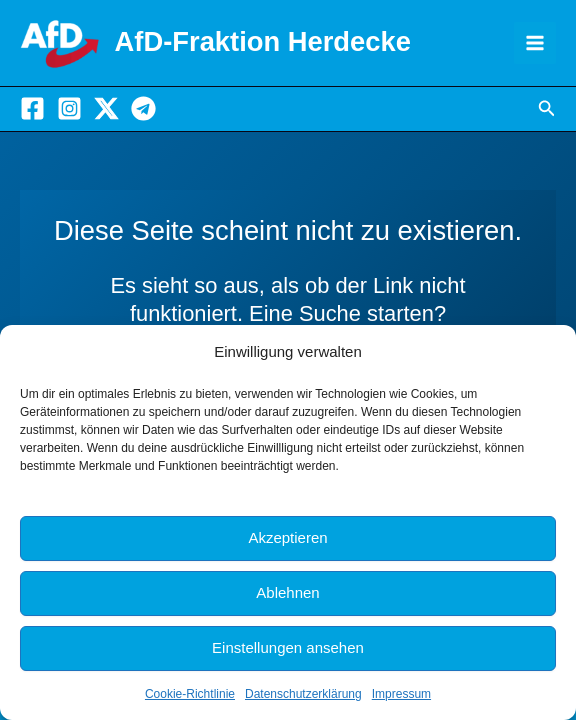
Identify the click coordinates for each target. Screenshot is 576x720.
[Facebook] (32, 108)
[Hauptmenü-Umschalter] (535, 43)
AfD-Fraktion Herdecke (263, 41)
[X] (106, 108)
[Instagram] (69, 108)
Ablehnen (287, 592)
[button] (547, 109)
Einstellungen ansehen (288, 647)
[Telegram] (143, 108)
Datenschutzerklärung (303, 694)
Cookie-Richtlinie (190, 694)
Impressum (401, 694)
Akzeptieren (287, 537)
